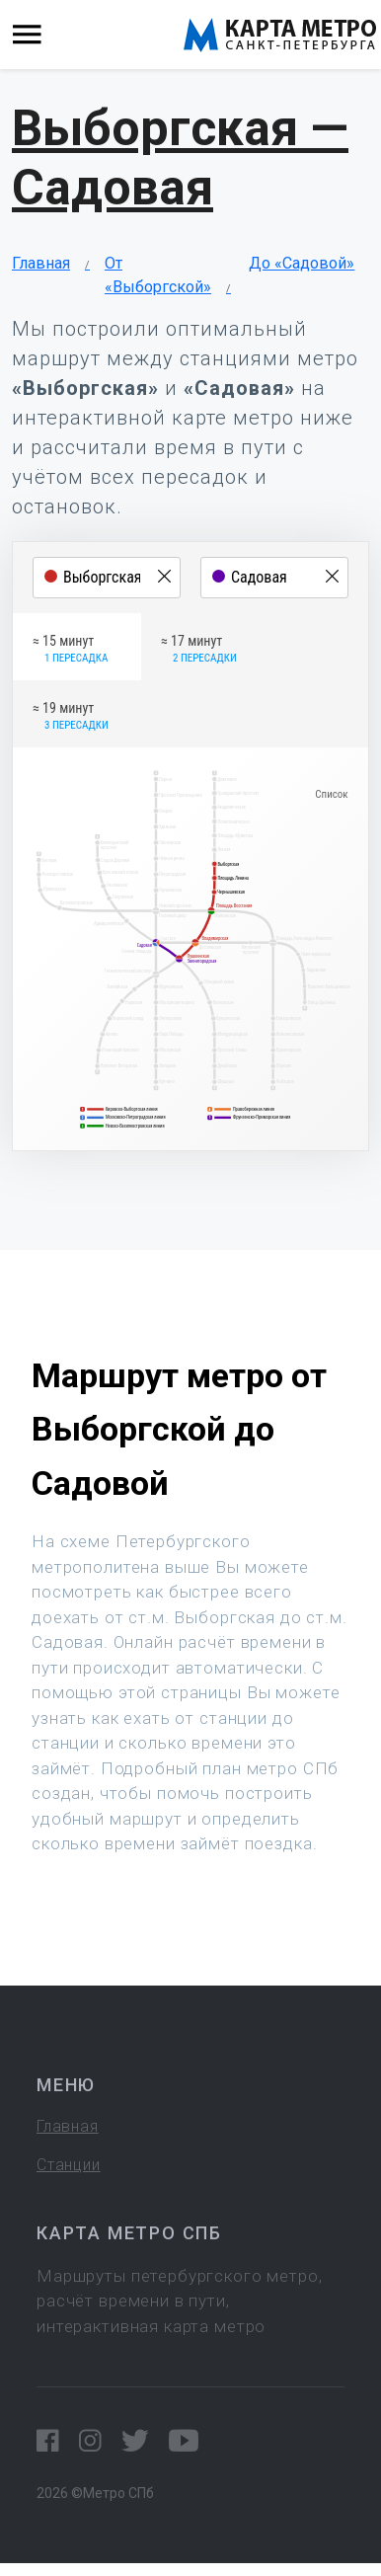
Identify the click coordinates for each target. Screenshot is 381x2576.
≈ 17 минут (199, 649)
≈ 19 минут (71, 717)
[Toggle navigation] (27, 35)
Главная (41, 263)
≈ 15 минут (70, 649)
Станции (69, 2164)
